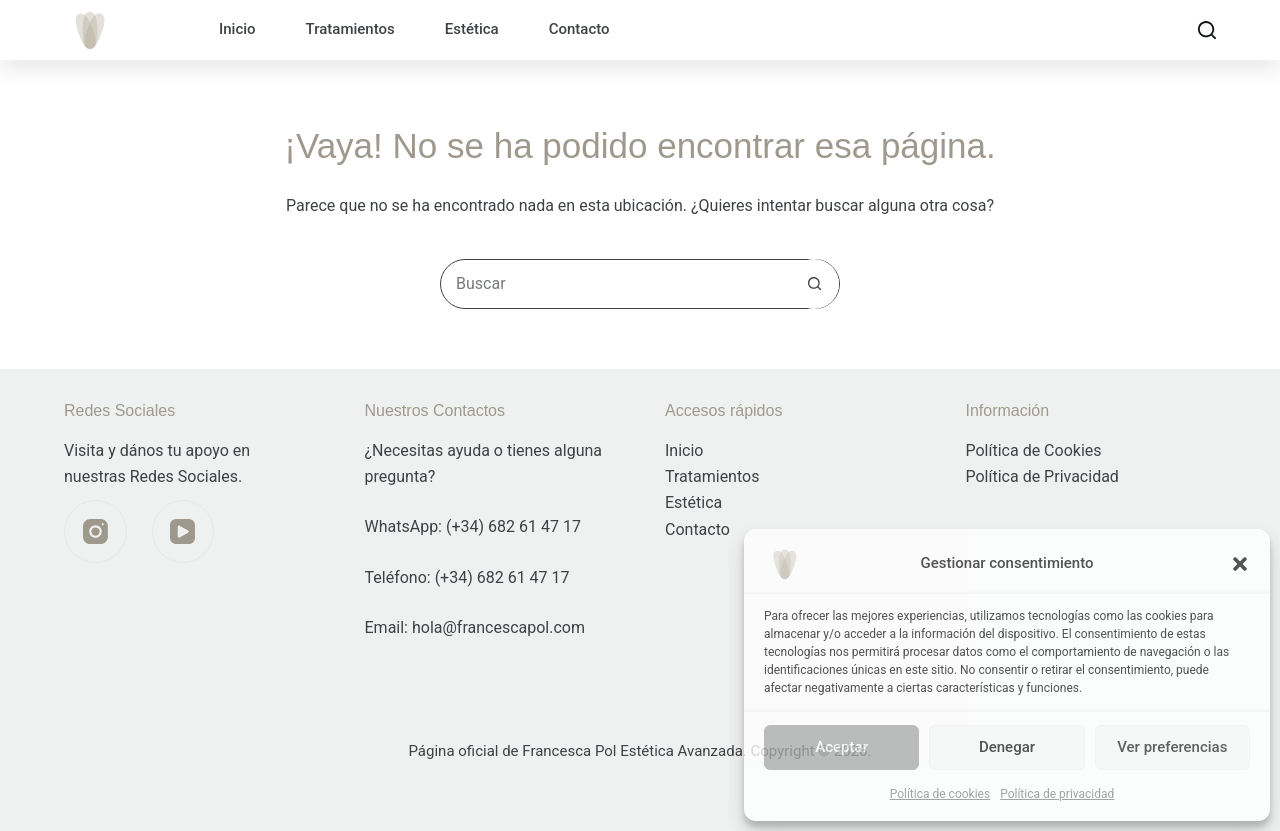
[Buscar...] (615, 284)
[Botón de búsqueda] (814, 284)
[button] (1240, 564)
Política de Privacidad (1042, 476)
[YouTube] (183, 531)
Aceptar (841, 747)
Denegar (1007, 747)
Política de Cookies (1034, 450)
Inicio (237, 29)
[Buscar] (1207, 30)
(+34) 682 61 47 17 (513, 526)
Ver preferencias (1172, 747)
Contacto (579, 29)
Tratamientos (350, 29)
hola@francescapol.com (498, 627)
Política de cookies (940, 794)
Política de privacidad (1057, 794)
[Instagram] (95, 531)
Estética (472, 29)
